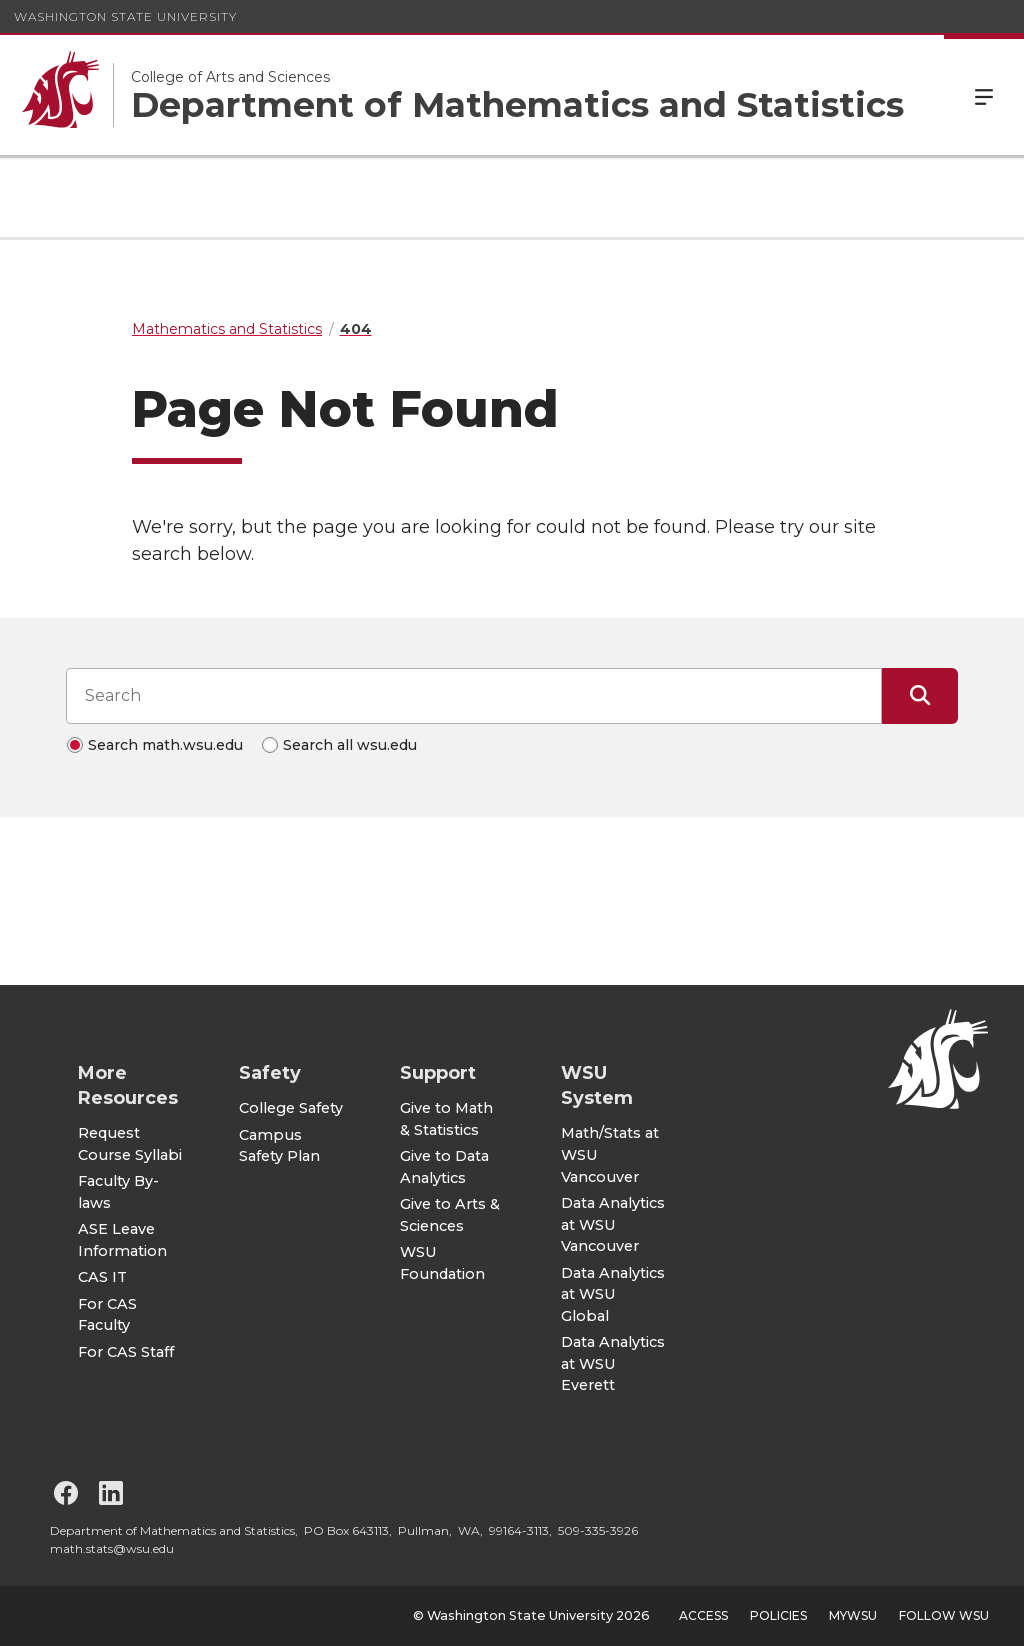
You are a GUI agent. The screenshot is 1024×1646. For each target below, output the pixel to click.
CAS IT (102, 1277)
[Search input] (474, 696)
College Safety (291, 1108)
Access (703, 1615)
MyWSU (853, 1615)
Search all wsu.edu (350, 745)
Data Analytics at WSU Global (613, 1294)
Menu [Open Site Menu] (984, 95)
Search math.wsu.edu (165, 745)
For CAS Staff (126, 1352)
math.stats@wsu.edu (112, 1548)
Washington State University (125, 16)
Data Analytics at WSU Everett (613, 1363)
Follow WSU (944, 1615)
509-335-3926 (598, 1530)
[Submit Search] (920, 696)
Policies (778, 1615)
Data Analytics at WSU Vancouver (613, 1224)
